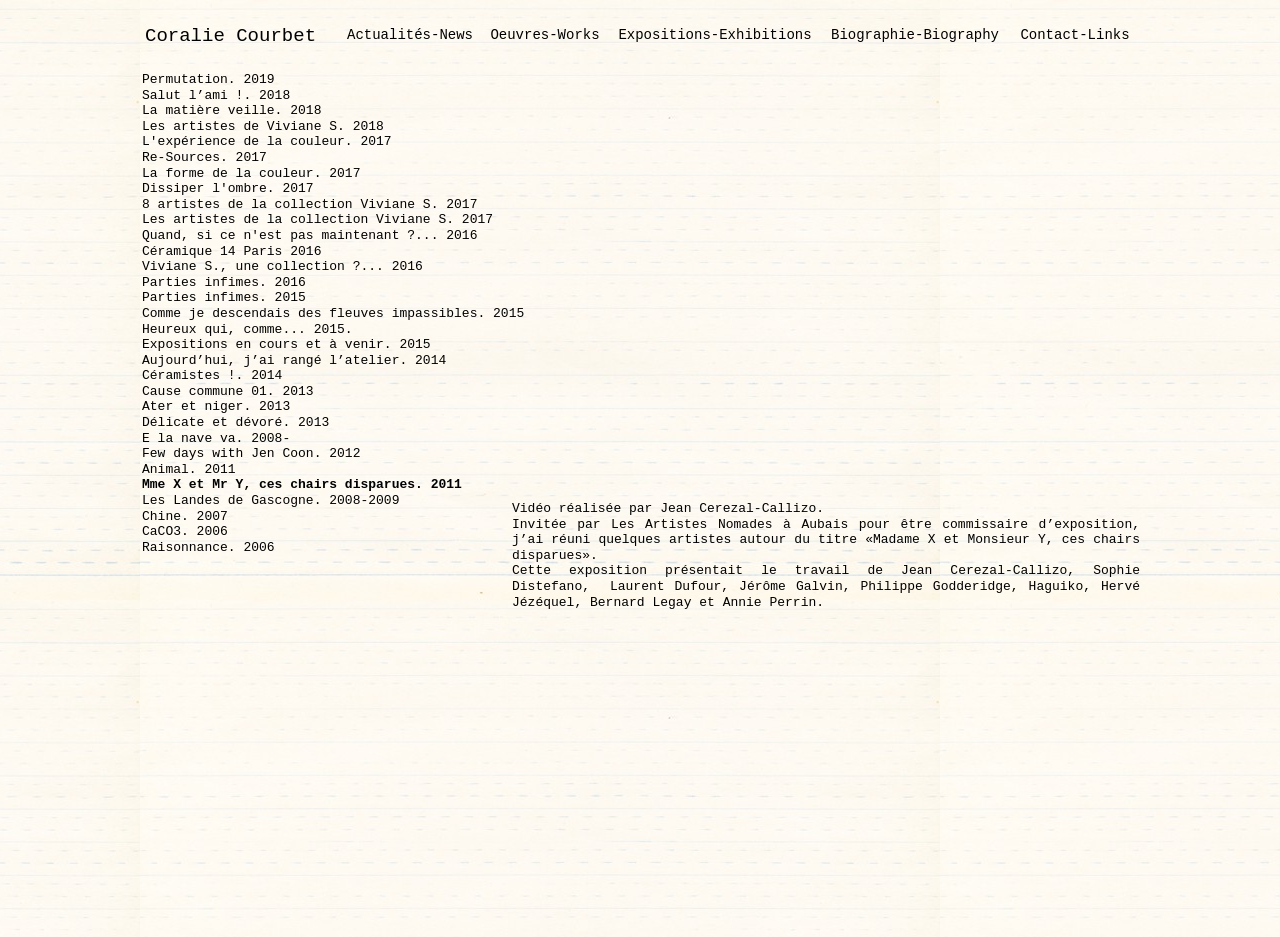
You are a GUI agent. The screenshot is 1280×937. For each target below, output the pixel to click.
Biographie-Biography (915, 35)
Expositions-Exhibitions (714, 35)
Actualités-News (410, 35)
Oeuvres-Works (544, 35)
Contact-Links (1074, 35)
